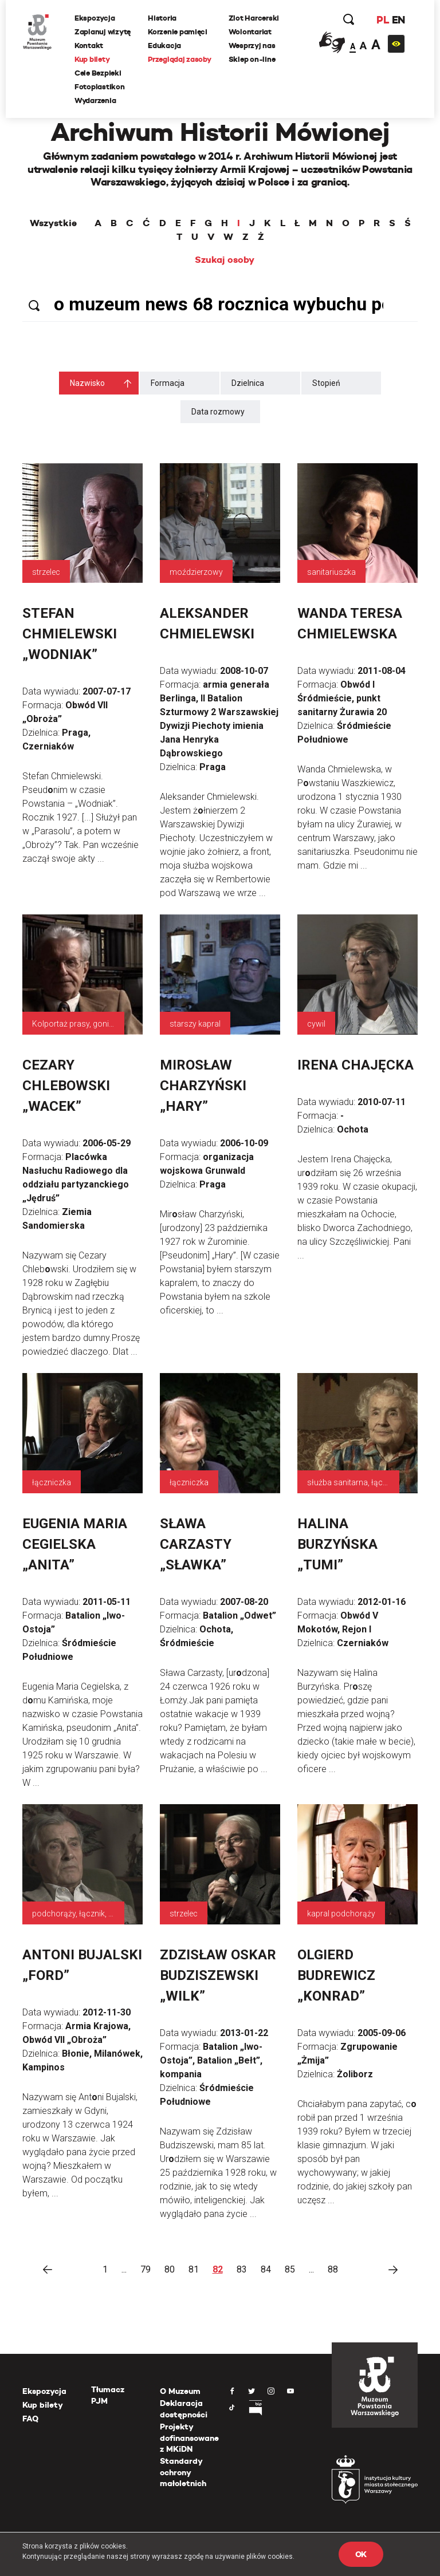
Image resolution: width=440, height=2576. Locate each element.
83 (242, 2269)
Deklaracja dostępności (183, 2409)
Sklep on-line (252, 59)
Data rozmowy (218, 411)
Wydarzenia (95, 100)
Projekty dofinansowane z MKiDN (189, 2437)
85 (290, 2269)
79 (145, 2269)
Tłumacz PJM (107, 2395)
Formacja (167, 383)
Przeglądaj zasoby (179, 59)
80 (169, 2269)
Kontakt (88, 45)
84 (266, 2269)
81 (193, 2269)
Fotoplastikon (99, 87)
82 (218, 2269)
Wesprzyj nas (252, 45)
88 (333, 2269)
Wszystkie (53, 223)
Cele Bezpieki (97, 73)
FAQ (30, 2418)
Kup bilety (91, 59)
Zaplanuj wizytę (102, 32)
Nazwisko (87, 383)
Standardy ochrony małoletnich (183, 2472)
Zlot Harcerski (254, 18)
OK (361, 2554)
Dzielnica (247, 383)
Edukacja (164, 45)
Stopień (326, 383)
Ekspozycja (94, 18)
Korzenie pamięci (177, 32)
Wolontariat (250, 32)
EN (398, 19)
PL (382, 19)
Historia (162, 18)
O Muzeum (180, 2391)
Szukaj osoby (224, 260)
